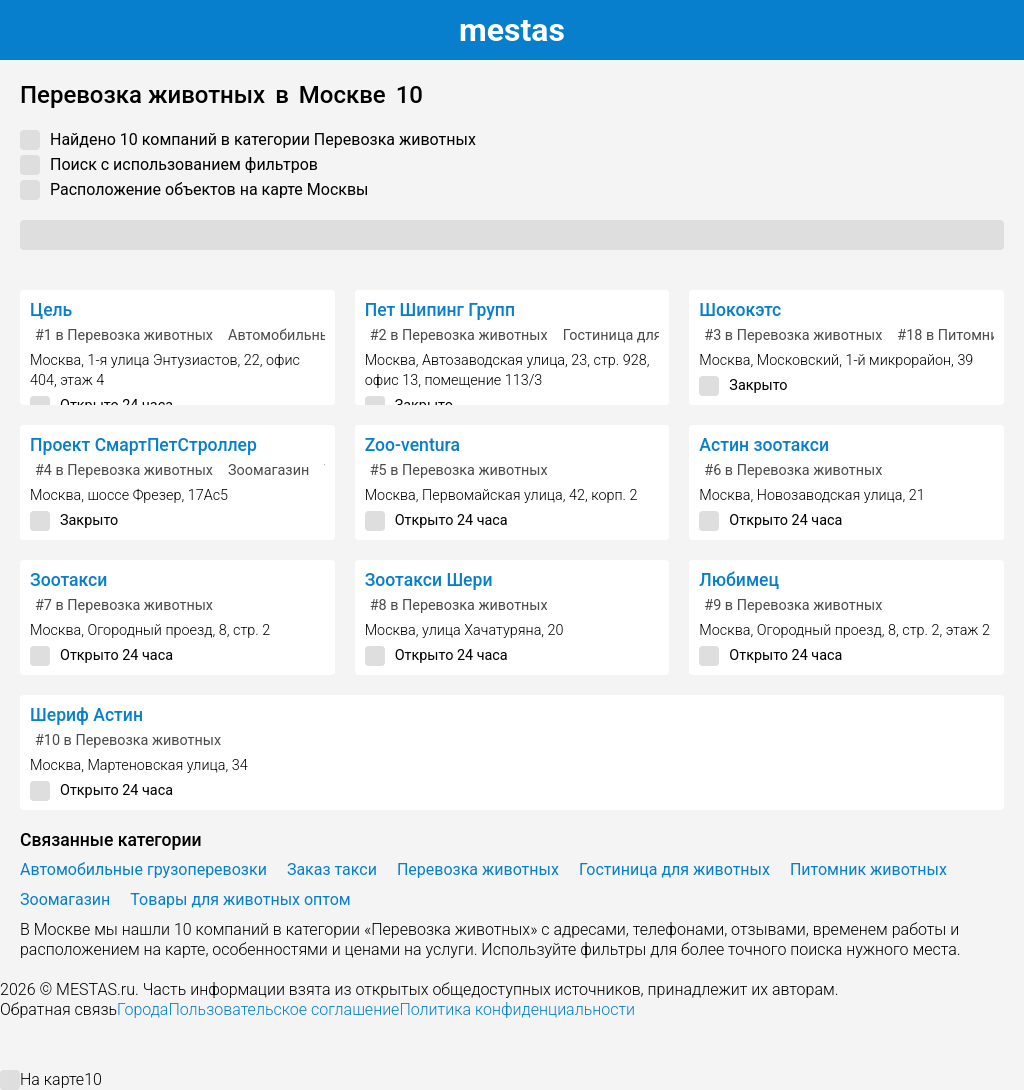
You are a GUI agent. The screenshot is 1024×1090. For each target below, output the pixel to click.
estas (512, 30)
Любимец (739, 580)
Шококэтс (740, 310)
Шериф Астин (86, 715)
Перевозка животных (478, 869)
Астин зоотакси (764, 445)
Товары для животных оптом (240, 899)
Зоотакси (68, 580)
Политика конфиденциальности (517, 1009)
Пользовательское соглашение (283, 1009)
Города (142, 1009)
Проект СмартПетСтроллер (143, 445)
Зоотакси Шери (429, 580)
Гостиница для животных (649, 335)
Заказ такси (332, 869)
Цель (51, 310)
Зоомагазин (268, 470)
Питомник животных (868, 869)
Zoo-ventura (412, 445)
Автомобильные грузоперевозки (143, 869)
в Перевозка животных (124, 335)
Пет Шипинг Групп (440, 310)
